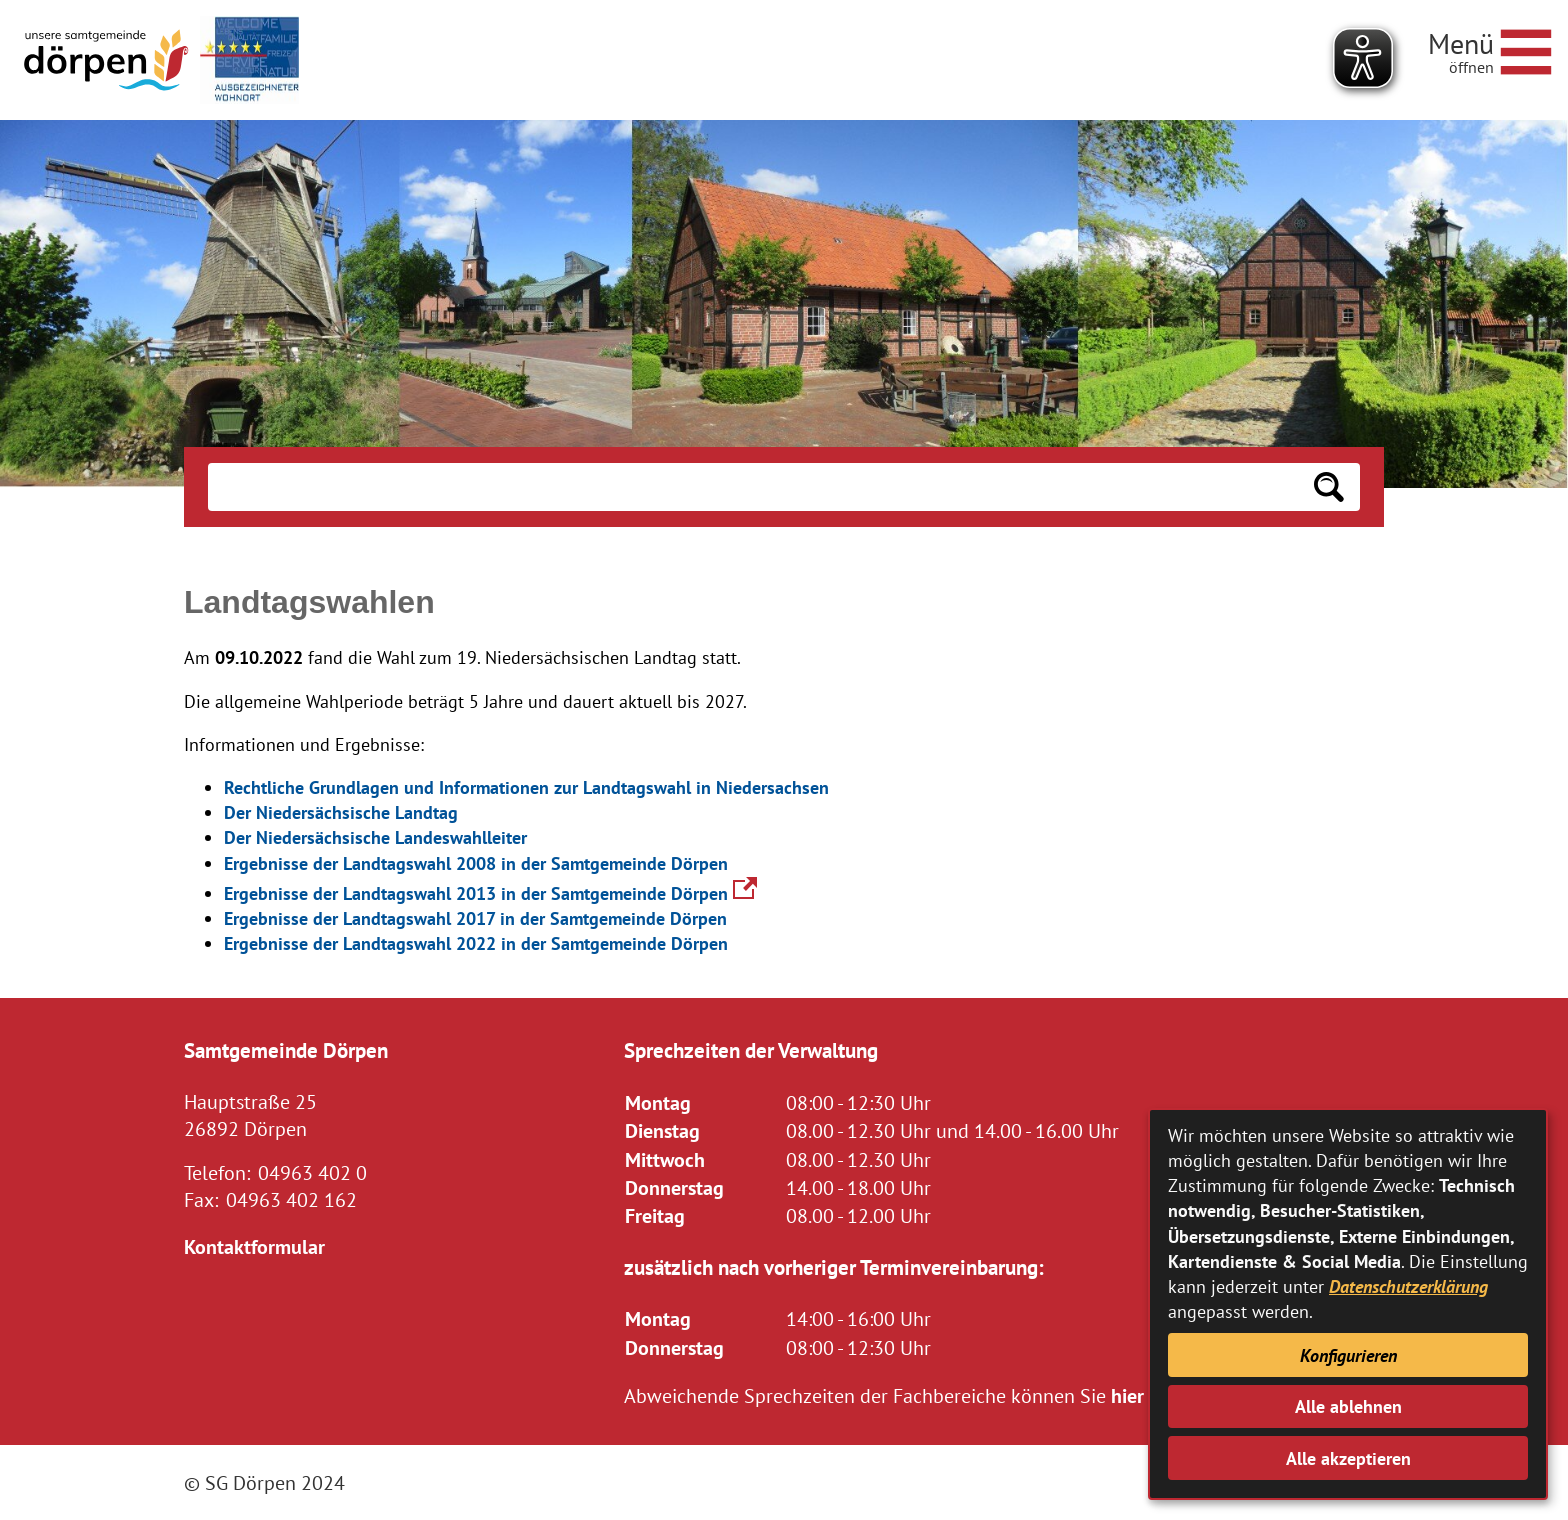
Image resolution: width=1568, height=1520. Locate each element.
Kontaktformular (254, 1246)
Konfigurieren (1348, 1355)
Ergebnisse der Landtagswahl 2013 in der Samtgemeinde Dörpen (490, 893)
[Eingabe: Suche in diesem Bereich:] (753, 487)
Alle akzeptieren (1348, 1458)
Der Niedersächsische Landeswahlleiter (375, 837)
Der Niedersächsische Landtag (341, 812)
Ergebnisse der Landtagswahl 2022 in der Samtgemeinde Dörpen (476, 943)
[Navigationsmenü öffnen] (1490, 49)
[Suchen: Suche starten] (1329, 487)
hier (1127, 1395)
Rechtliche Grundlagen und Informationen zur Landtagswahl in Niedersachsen (526, 787)
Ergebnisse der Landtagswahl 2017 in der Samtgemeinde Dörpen (475, 918)
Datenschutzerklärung (1408, 1286)
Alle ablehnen (1348, 1406)
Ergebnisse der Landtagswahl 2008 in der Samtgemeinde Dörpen (476, 863)
